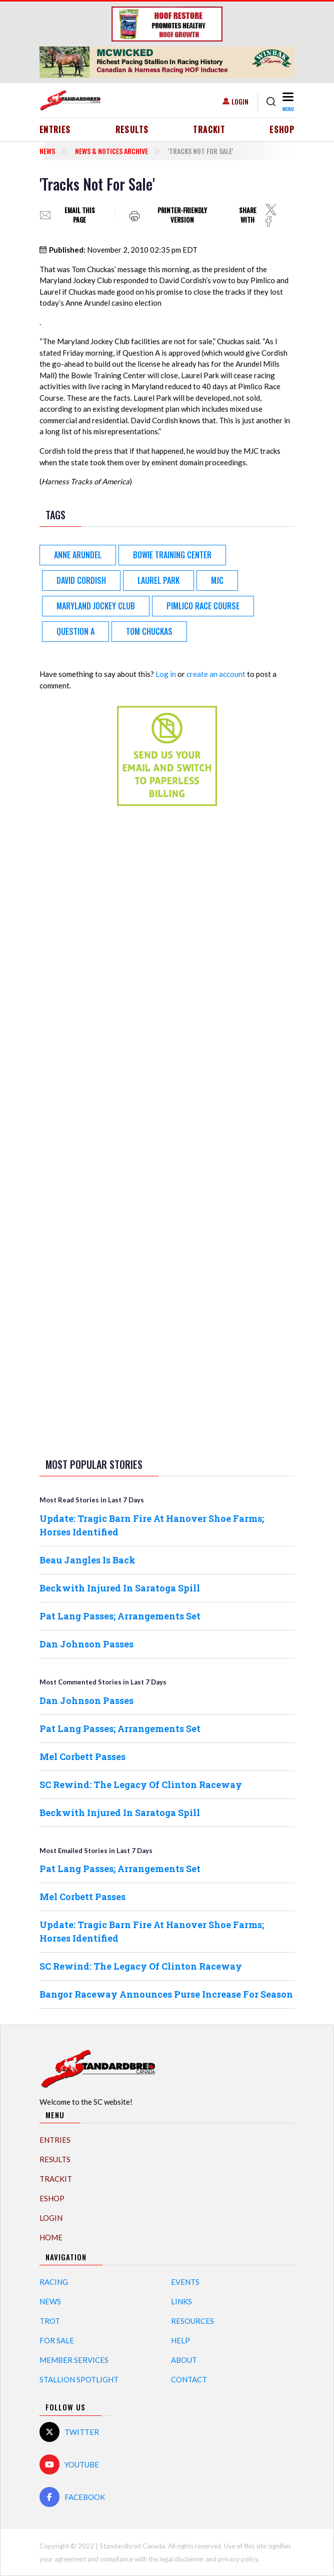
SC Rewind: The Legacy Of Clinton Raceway (141, 1785)
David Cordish (81, 580)
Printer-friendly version (182, 215)
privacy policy (238, 2559)
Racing (54, 2281)
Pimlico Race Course (203, 606)
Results (132, 130)
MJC (217, 580)
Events (185, 2281)
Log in (166, 673)
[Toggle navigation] (287, 101)
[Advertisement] (167, 971)
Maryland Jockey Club (95, 606)
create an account (216, 673)
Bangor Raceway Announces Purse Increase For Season (166, 1994)
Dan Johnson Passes (87, 1644)
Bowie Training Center (172, 555)
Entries (55, 130)
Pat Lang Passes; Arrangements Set (120, 1616)
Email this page (79, 215)
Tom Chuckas (149, 631)
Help (180, 2340)
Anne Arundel (78, 555)
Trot (50, 2320)
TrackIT (209, 130)
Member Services (74, 2359)
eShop (282, 130)
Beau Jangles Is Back (88, 1560)
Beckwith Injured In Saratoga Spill (120, 1588)
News (47, 151)
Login (240, 101)
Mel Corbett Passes (83, 1757)
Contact (189, 2379)
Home (51, 2237)
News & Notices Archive (111, 151)
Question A (75, 631)
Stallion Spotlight (79, 2379)
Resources (192, 2320)
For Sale (57, 2340)
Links (181, 2301)
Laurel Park (159, 580)
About (184, 2359)
